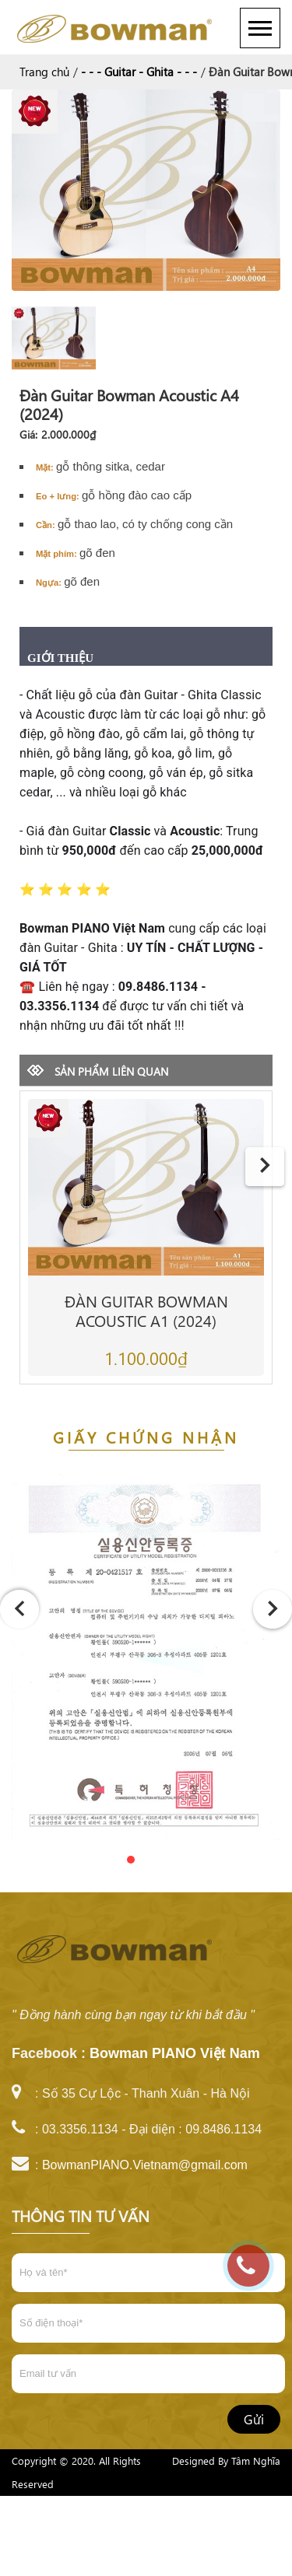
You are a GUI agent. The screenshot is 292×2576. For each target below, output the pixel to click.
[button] (115, 1860)
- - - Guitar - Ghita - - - (139, 71)
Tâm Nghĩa (255, 2460)
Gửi (254, 2419)
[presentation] (264, 1166)
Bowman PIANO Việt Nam (175, 2053)
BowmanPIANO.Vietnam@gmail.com (145, 2165)
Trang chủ (44, 71)
